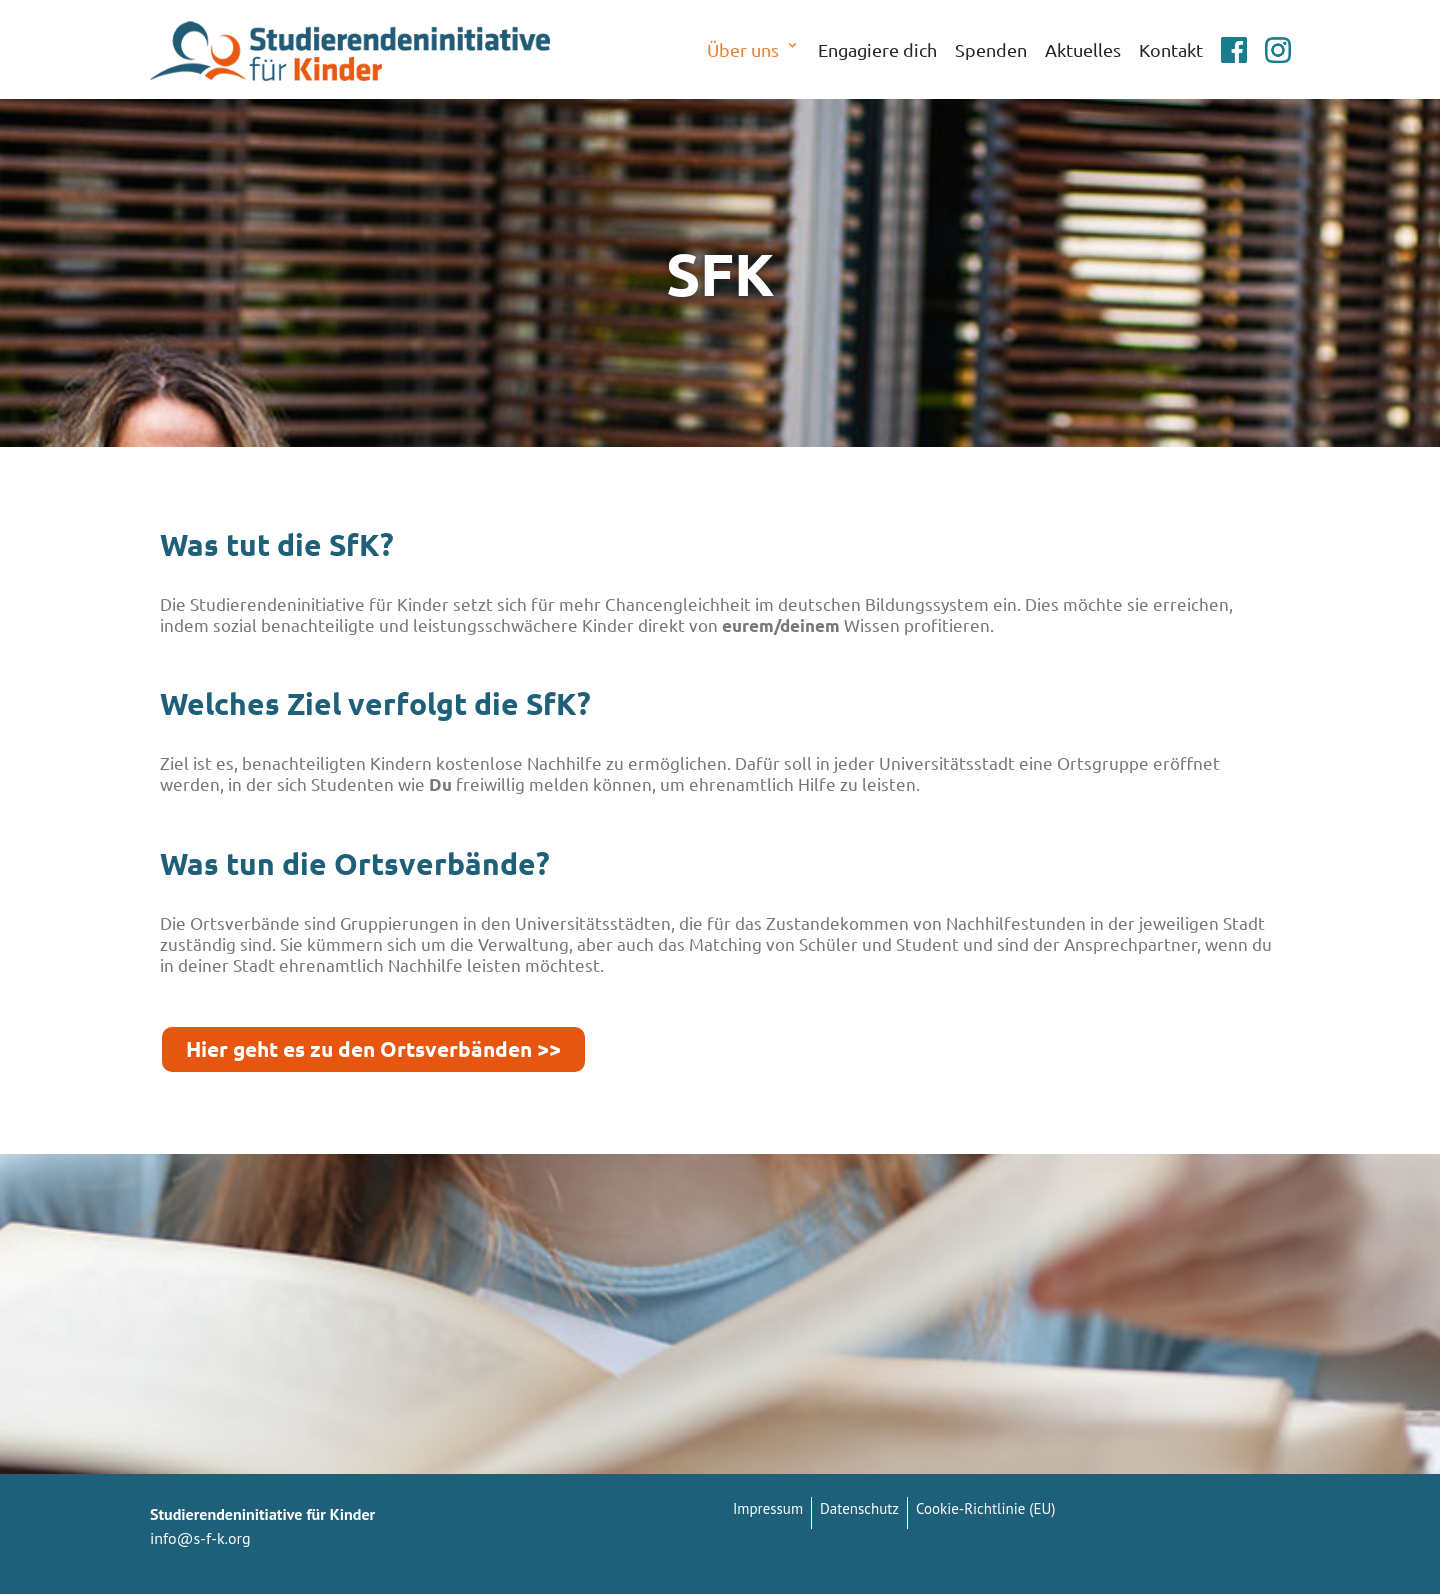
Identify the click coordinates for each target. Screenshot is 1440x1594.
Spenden (991, 49)
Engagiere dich (877, 49)
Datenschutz (859, 1508)
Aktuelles (1083, 49)
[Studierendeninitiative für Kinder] (350, 49)
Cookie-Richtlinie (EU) (985, 1508)
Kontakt (1171, 49)
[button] (792, 49)
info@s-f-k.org (200, 1538)
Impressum (768, 1508)
